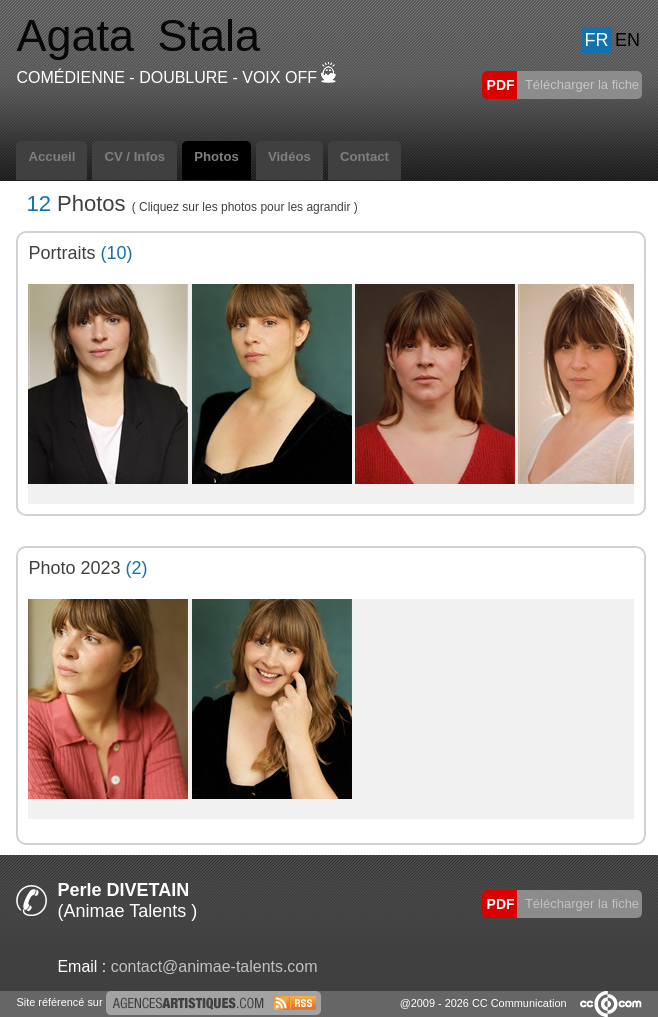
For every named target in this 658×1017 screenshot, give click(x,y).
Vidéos (289, 156)
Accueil (51, 156)
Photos (216, 156)
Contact (364, 156)
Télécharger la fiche (581, 84)
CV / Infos (134, 156)
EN (627, 40)
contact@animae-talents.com (214, 966)
